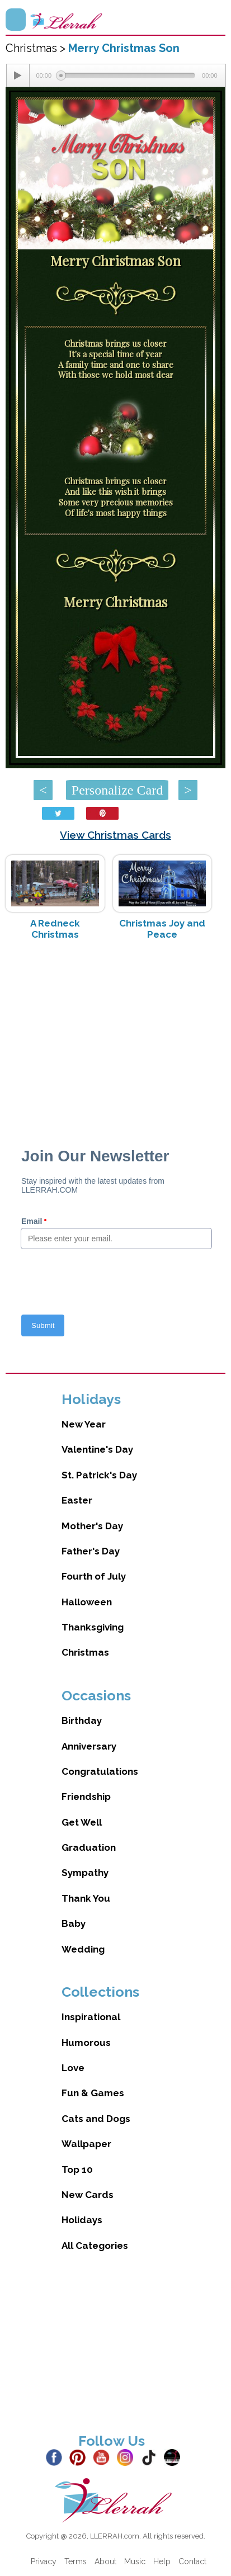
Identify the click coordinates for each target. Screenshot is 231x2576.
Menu (16, 19)
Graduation (89, 1847)
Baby (74, 1923)
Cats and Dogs (96, 2118)
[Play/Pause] (18, 75)
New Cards (88, 2194)
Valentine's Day (97, 1449)
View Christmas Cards (115, 835)
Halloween (87, 1602)
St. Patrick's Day (99, 1475)
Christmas (85, 1652)
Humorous (86, 2042)
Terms (75, 2561)
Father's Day (91, 1551)
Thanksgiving (93, 1627)
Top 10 (77, 2169)
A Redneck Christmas (55, 929)
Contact (192, 2561)
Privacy (43, 2561)
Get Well (82, 1822)
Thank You (86, 1898)
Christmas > (37, 48)
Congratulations (100, 1771)
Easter (77, 1500)
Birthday (82, 1720)
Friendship (86, 1796)
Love (73, 2067)
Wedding (83, 1949)
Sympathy (85, 1872)
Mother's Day (92, 1526)
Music (134, 2561)
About (105, 2561)
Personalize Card (117, 790)
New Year (84, 1424)
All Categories (95, 2245)
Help (162, 2561)
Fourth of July (94, 1576)
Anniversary (89, 1746)
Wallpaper (86, 2143)
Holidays (82, 2219)
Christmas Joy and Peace (162, 929)
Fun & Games (93, 2092)
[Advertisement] (115, 1037)
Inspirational (91, 2016)
